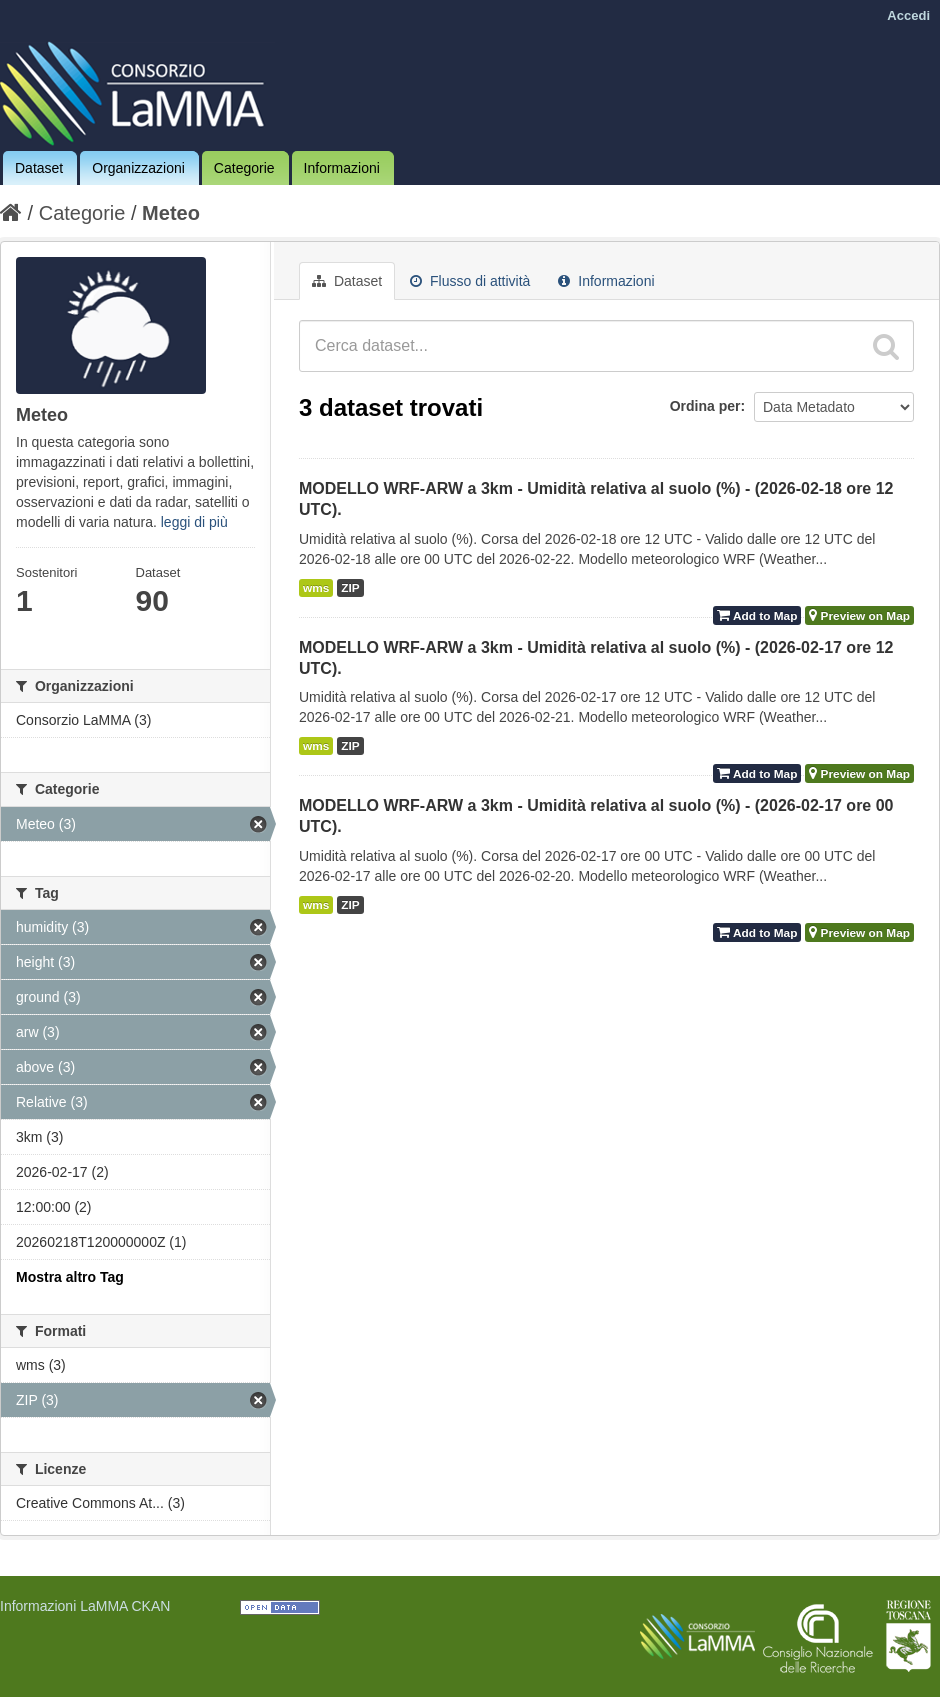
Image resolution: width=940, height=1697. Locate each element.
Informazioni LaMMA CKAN (85, 1606)
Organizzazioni (138, 168)
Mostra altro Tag (70, 1277)
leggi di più (194, 522)
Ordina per (705, 406)
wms (316, 588)
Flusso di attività (470, 281)
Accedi (908, 15)
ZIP (350, 588)
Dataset (39, 168)
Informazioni (342, 168)
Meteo (171, 213)
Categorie (244, 168)
